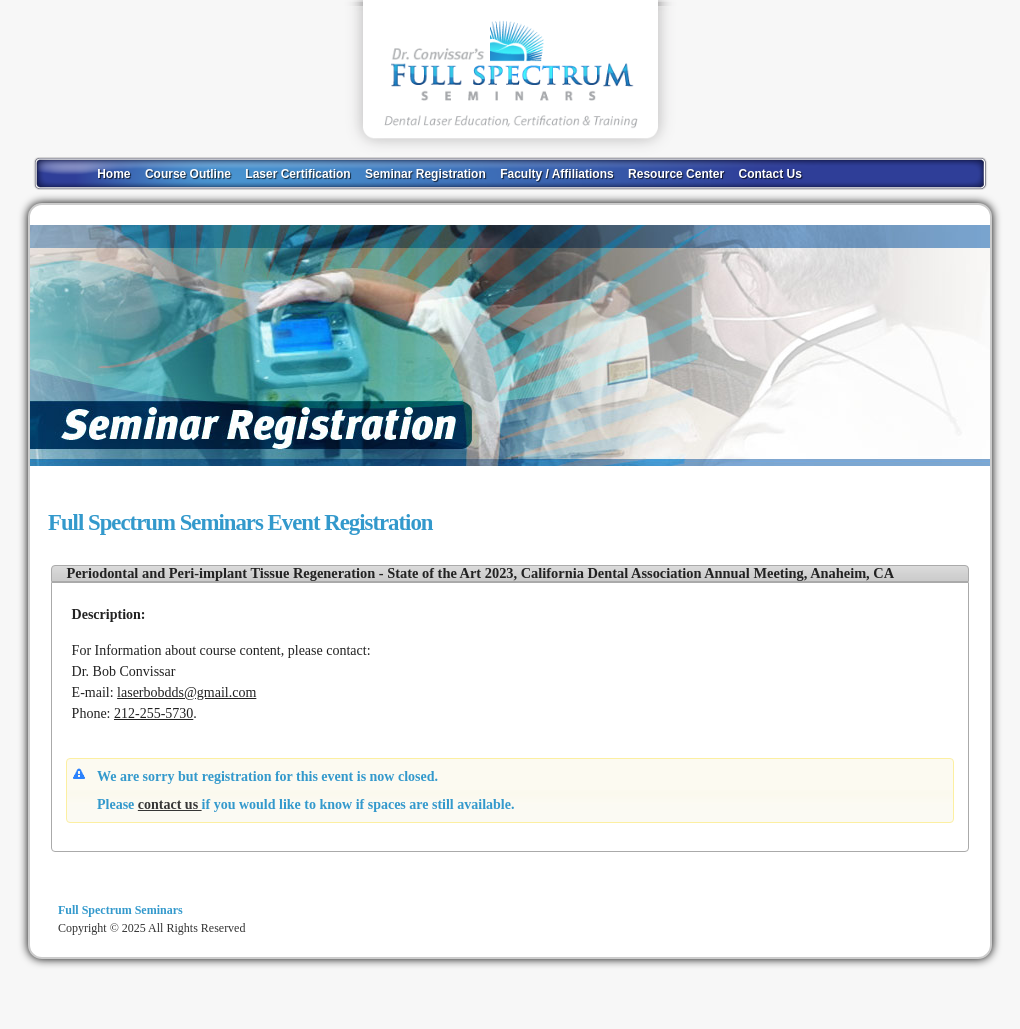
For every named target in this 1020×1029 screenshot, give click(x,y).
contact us (170, 804)
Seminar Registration (425, 174)
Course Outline (188, 174)
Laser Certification (297, 174)
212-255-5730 (153, 713)
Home (113, 174)
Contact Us (770, 174)
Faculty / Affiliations (557, 174)
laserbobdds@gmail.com (186, 692)
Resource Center (676, 174)
